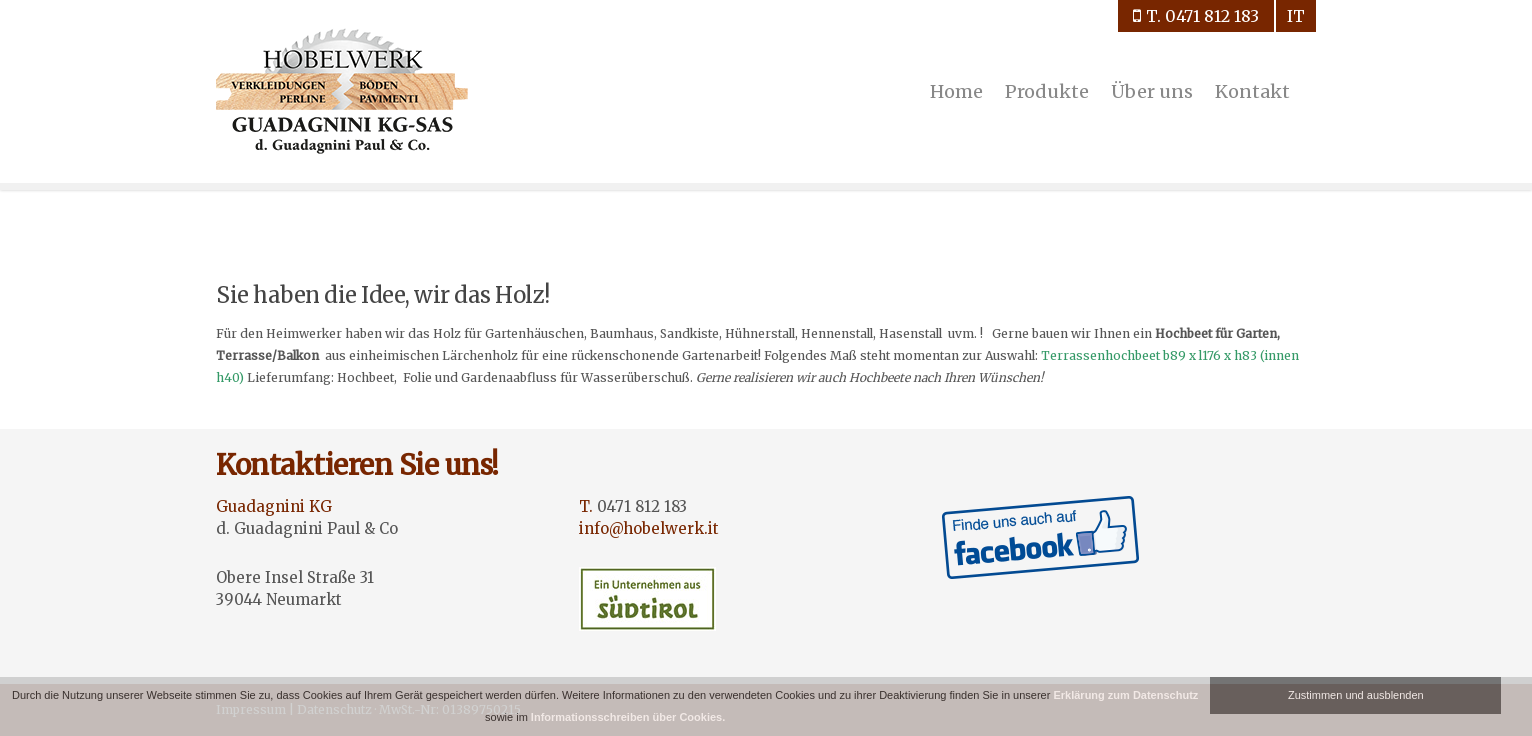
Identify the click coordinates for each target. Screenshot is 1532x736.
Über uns (1152, 91)
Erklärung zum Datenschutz (1125, 695)
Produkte (1047, 91)
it (1296, 16)
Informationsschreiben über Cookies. (628, 717)
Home (956, 91)
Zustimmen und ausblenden (1356, 695)
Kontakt (1252, 91)
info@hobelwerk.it (649, 528)
